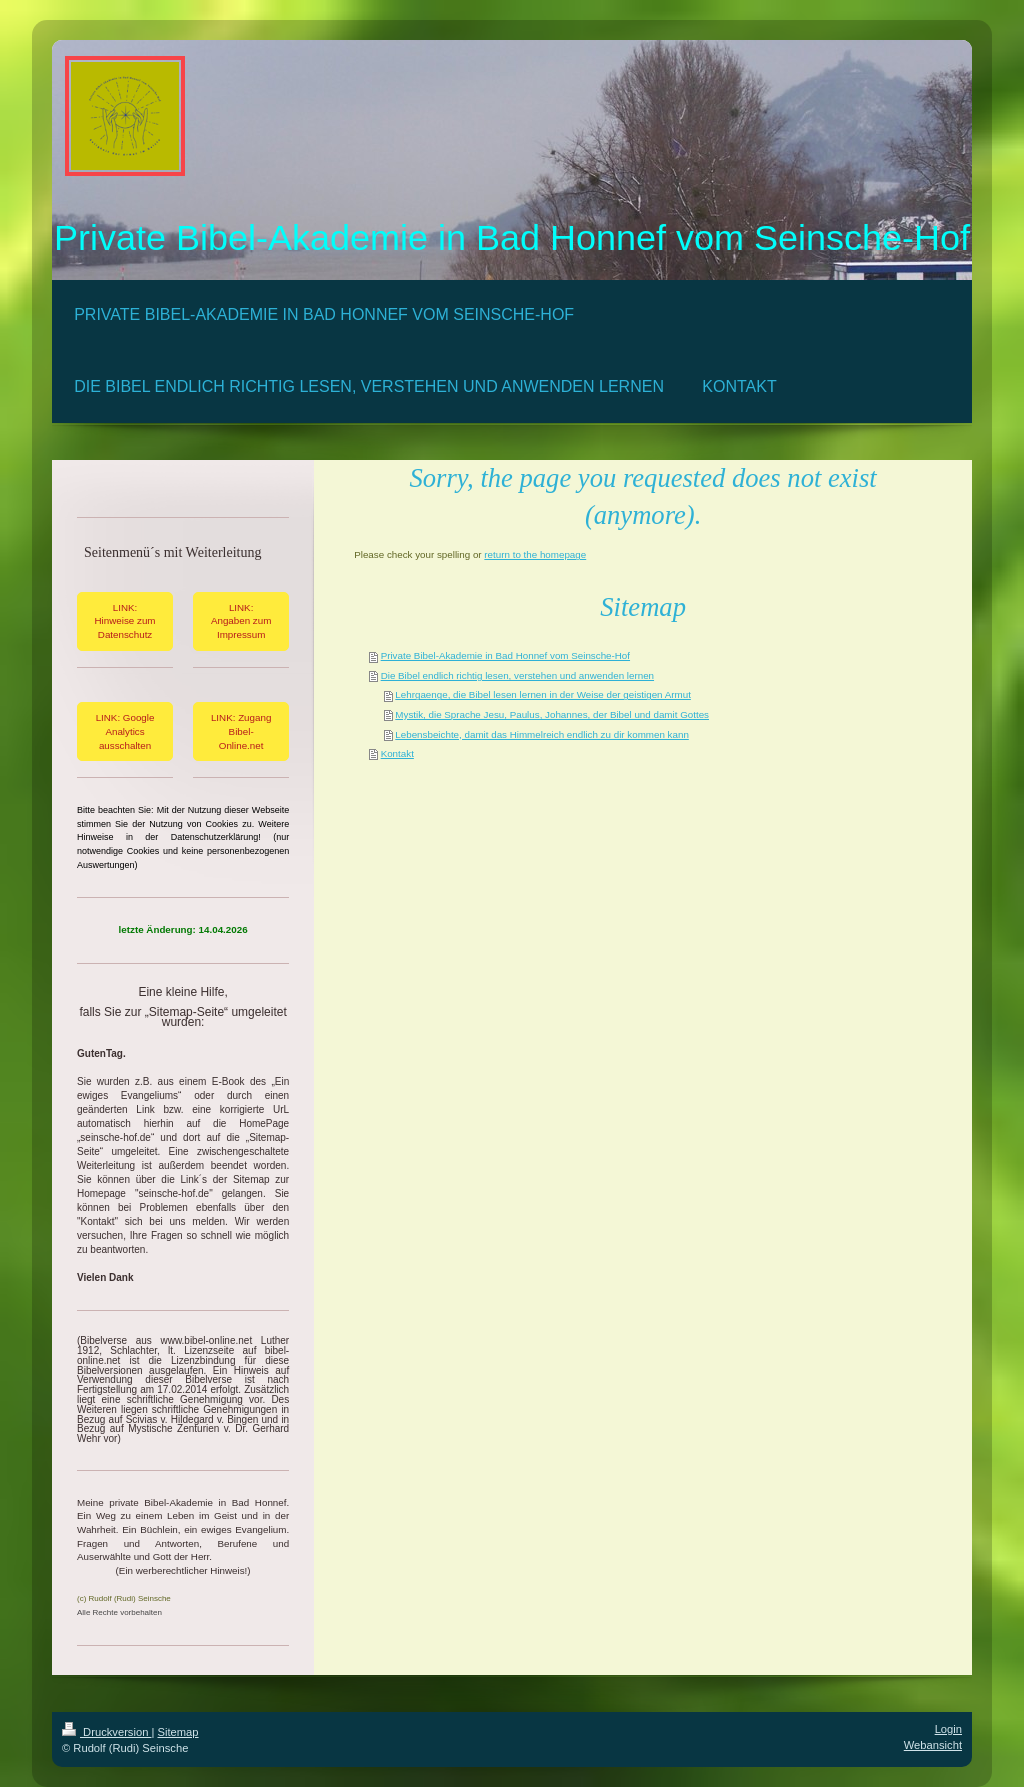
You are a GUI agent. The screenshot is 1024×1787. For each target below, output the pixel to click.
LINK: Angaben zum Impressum (241, 621)
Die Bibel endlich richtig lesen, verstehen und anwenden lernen (517, 675)
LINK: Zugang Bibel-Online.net (241, 731)
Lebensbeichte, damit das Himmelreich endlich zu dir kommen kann (542, 734)
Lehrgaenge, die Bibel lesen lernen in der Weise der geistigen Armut (543, 694)
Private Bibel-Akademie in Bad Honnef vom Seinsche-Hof (505, 655)
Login (948, 1729)
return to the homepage (535, 554)
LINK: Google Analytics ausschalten (125, 731)
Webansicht (933, 1745)
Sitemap (178, 1732)
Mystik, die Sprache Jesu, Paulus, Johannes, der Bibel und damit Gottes (552, 714)
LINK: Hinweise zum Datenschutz (125, 621)
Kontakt (397, 753)
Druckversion (107, 1732)
